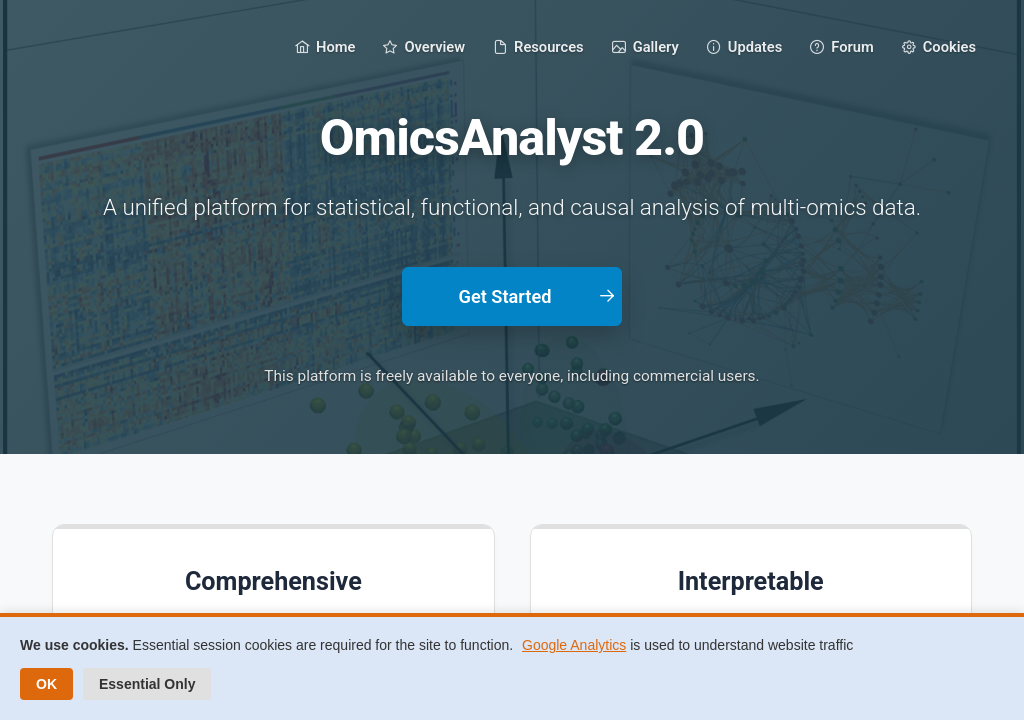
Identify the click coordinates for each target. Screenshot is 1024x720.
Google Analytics (574, 645)
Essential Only (147, 684)
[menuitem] (325, 46)
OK (46, 684)
